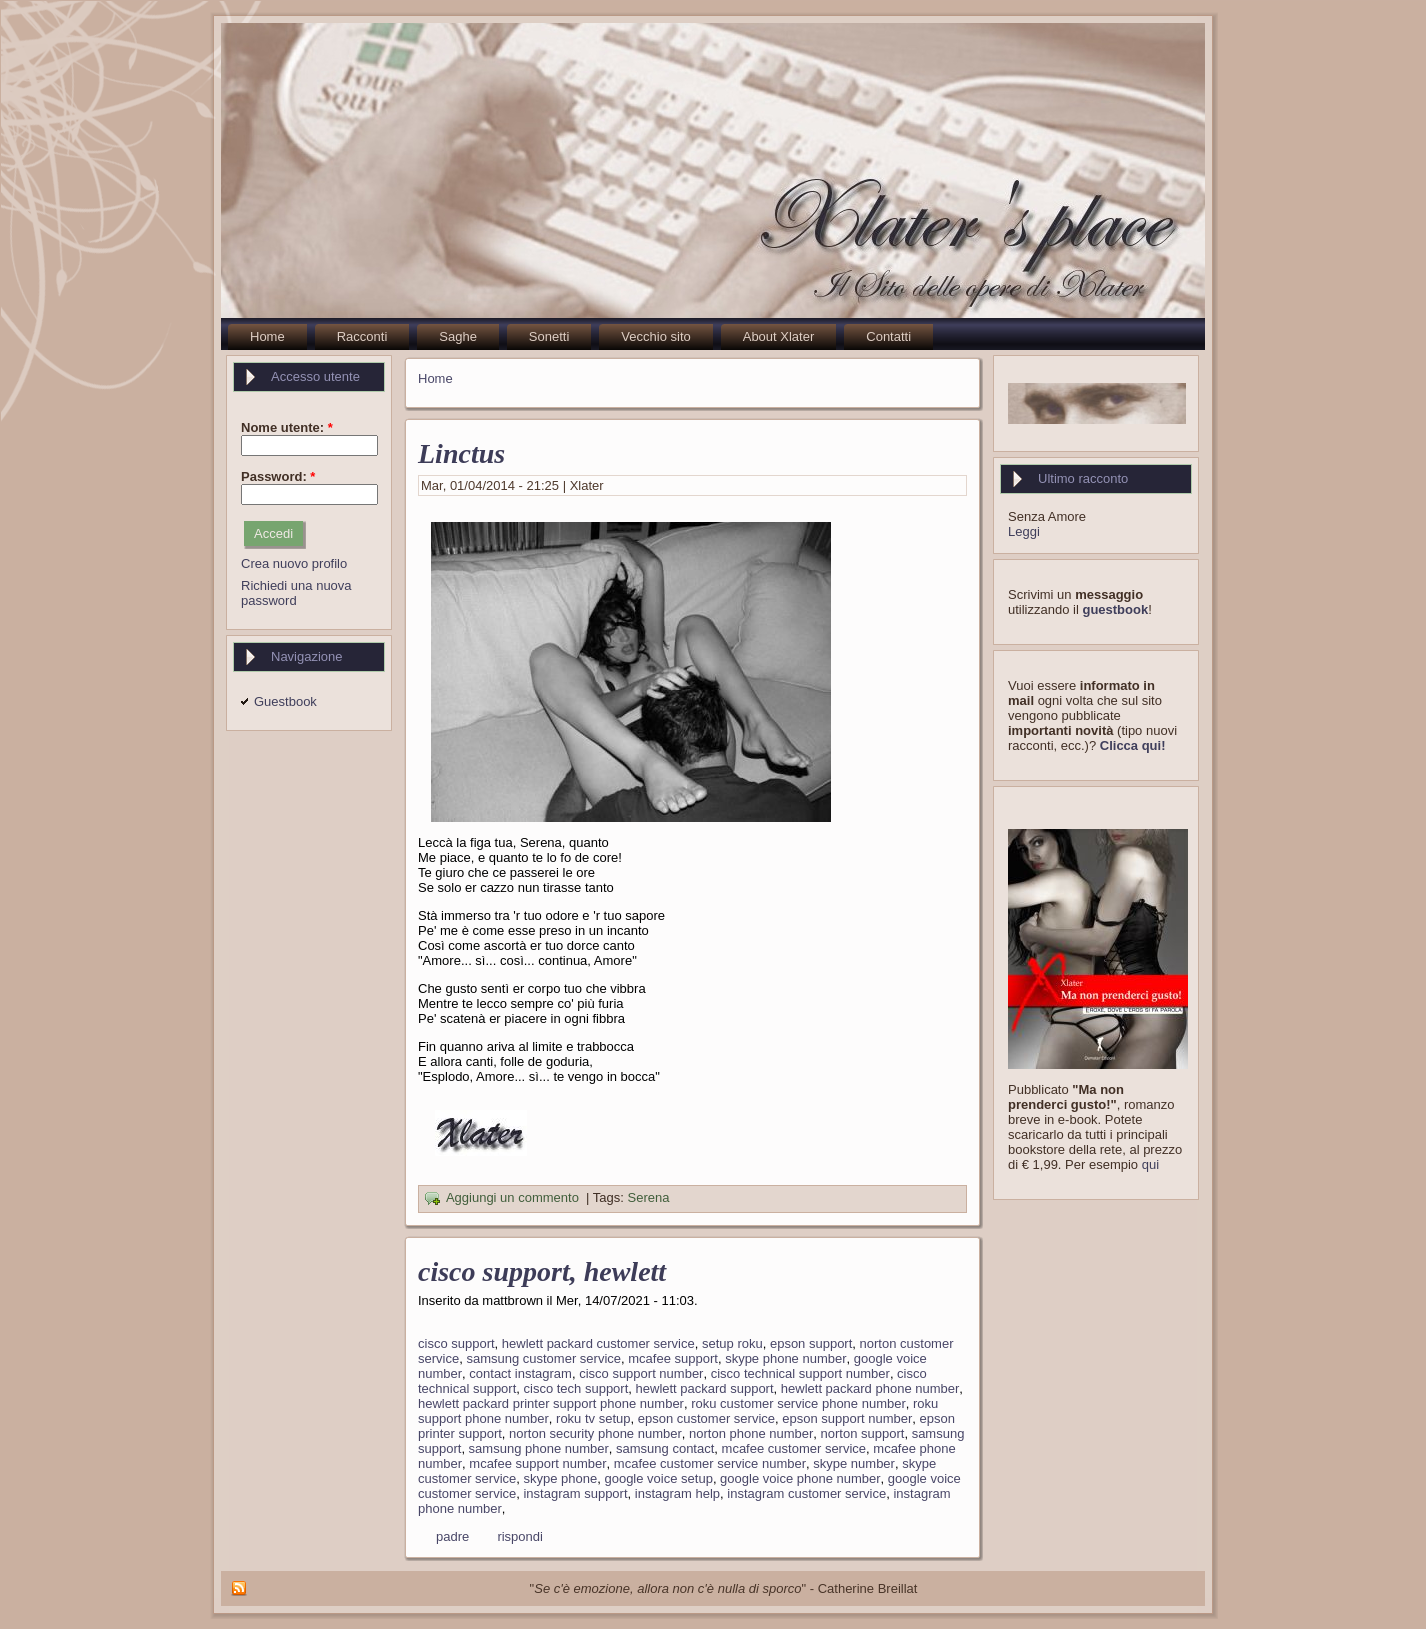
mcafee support (673, 1358)
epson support (811, 1343)
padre (452, 1536)
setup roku (732, 1343)
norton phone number (751, 1433)
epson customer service (706, 1418)
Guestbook (285, 701)
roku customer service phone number (798, 1403)
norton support (863, 1433)
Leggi (1024, 531)
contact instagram (520, 1373)
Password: (278, 476)
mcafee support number (537, 1463)
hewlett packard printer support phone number (551, 1403)
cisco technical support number (800, 1373)
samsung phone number (539, 1448)
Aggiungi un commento (512, 1198)
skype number (854, 1463)
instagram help (677, 1493)
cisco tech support (576, 1388)
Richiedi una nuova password (296, 593)
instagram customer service (806, 1493)
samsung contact (665, 1448)
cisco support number (641, 1373)
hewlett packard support (705, 1388)
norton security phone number (595, 1433)
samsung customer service (543, 1358)
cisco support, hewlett (542, 1271)
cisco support (456, 1343)
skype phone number (785, 1358)
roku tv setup (593, 1418)
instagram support (575, 1493)
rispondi (520, 1536)
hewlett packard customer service (598, 1343)
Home (435, 378)
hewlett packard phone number (870, 1388)
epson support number (847, 1418)
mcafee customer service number (710, 1463)
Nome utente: (287, 427)
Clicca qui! (1133, 745)
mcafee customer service (794, 1448)
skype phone (560, 1478)
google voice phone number (800, 1478)
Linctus (461, 453)
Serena (649, 1198)
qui (1150, 1164)
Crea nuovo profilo (294, 563)
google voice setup (658, 1478)
